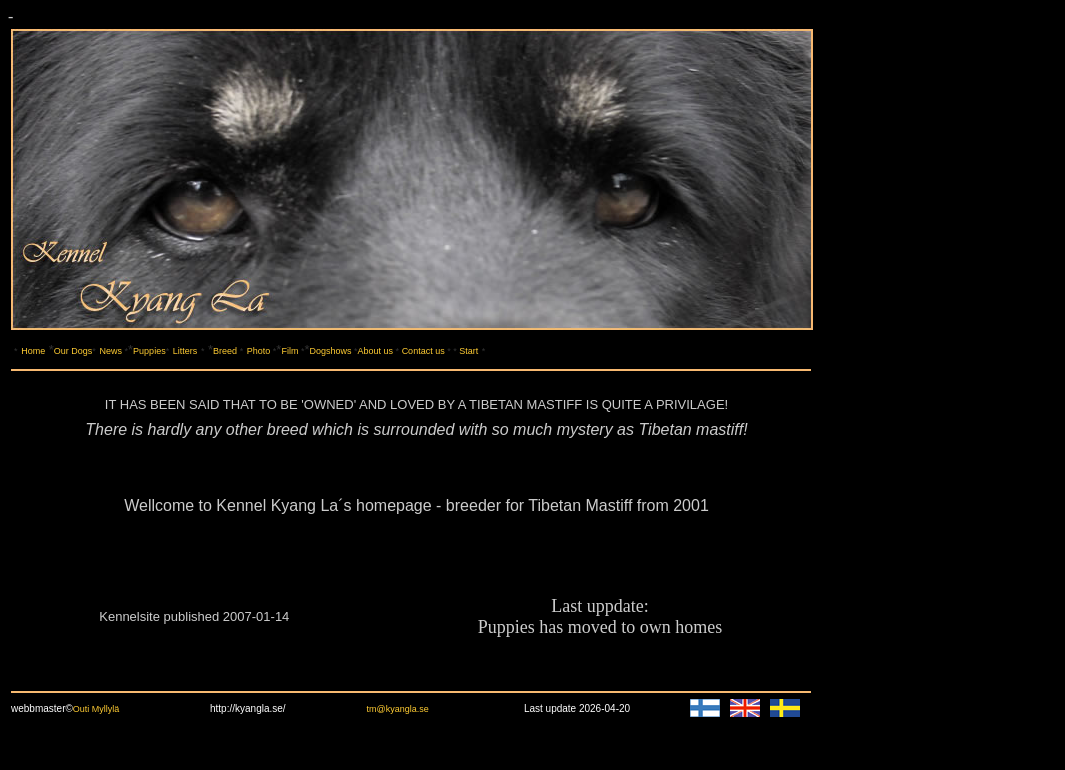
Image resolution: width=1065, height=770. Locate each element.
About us (377, 351)
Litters (185, 351)
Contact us (423, 351)
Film (289, 351)
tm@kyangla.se (398, 709)
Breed (225, 351)
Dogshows (331, 351)
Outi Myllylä (97, 709)
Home (33, 351)
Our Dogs (73, 351)
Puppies (149, 351)
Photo (259, 351)
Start (468, 351)
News (111, 351)
